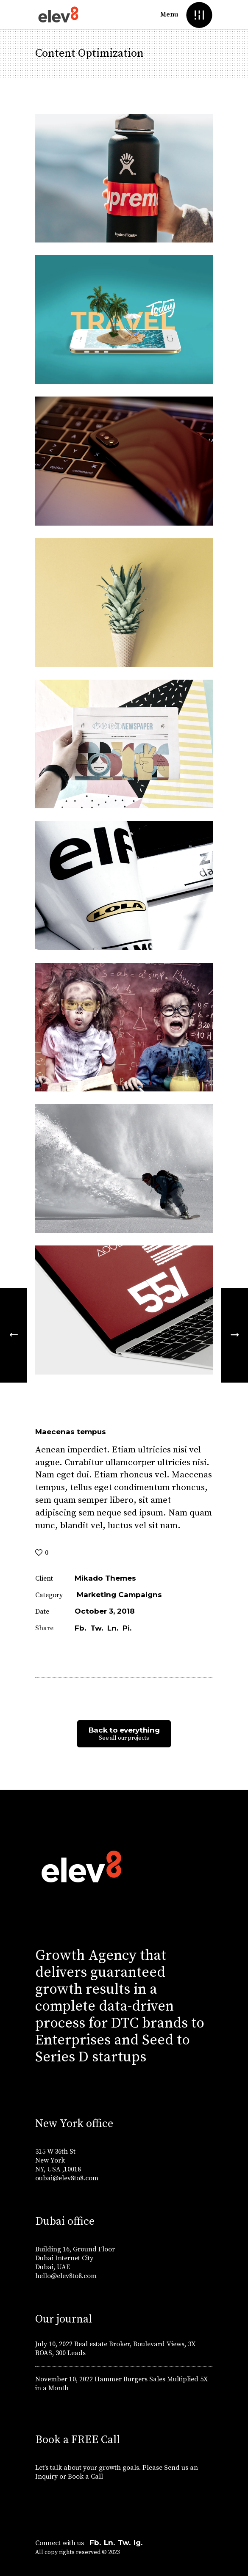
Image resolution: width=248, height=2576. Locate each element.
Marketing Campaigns (119, 1594)
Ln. (109, 2542)
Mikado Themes (105, 1578)
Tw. (124, 2542)
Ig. (138, 2542)
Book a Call (86, 2476)
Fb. (95, 2542)
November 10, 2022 (64, 2379)
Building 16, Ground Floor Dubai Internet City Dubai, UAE (75, 2258)
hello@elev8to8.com (66, 2276)
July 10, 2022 (53, 2344)
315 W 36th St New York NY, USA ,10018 (58, 2160)
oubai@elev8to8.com (66, 2178)
